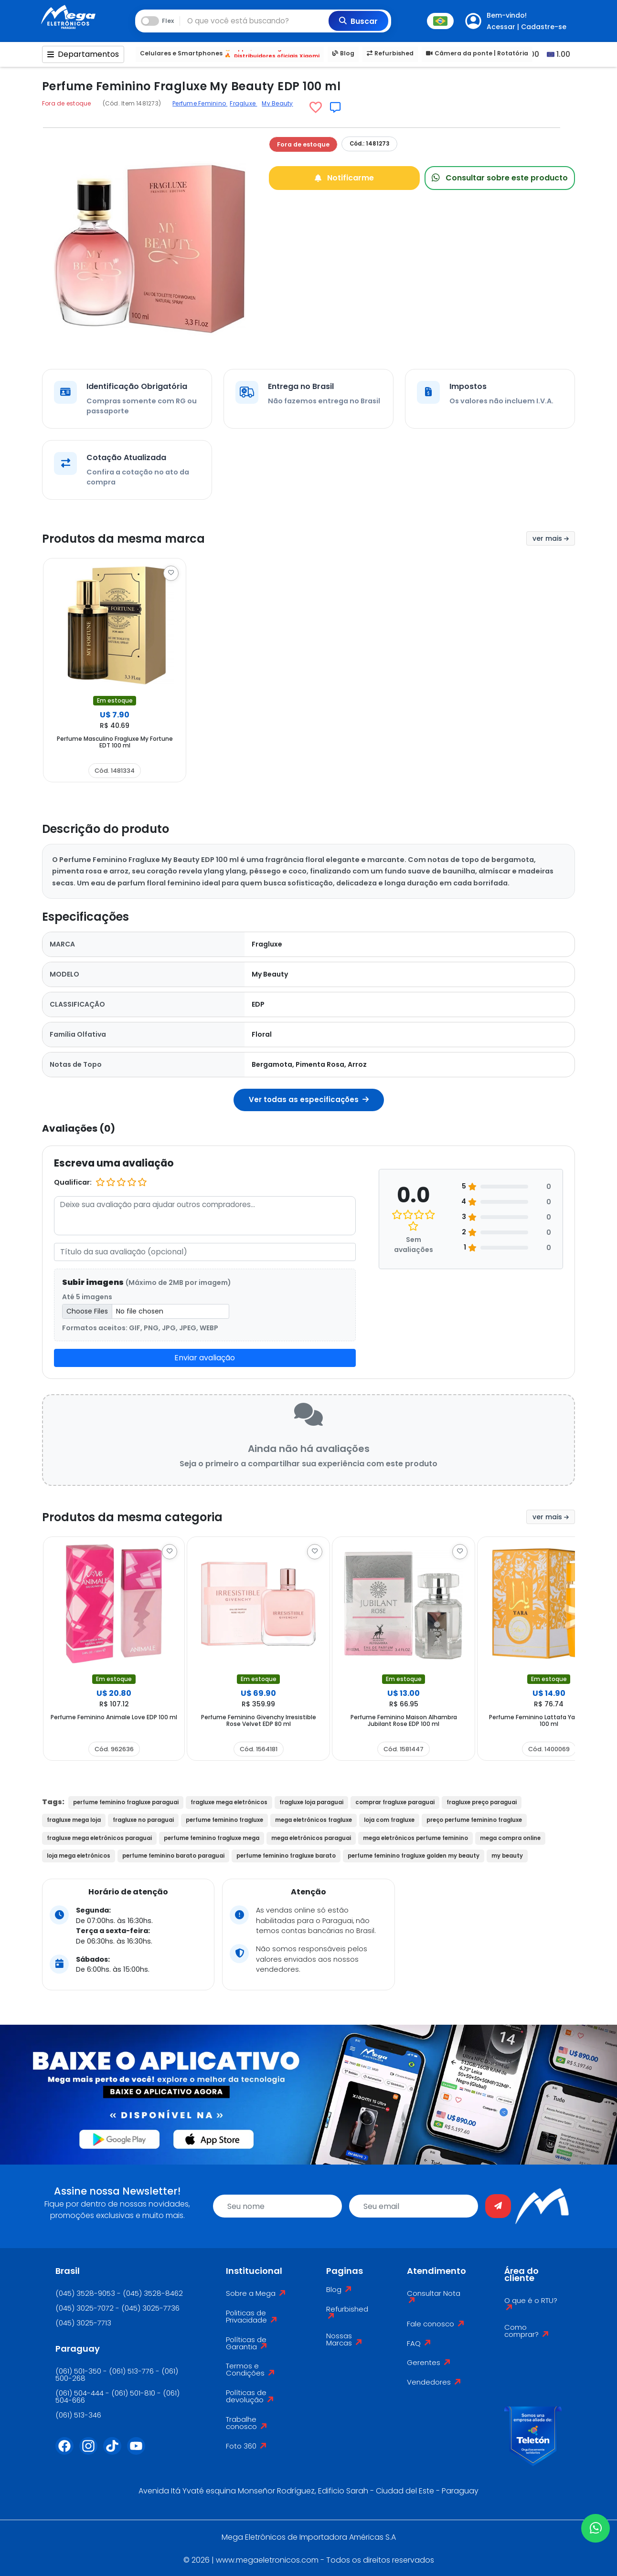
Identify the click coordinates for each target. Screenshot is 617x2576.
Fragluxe (243, 103)
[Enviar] (498, 2206)
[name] (277, 2206)
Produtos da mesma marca (136, 538)
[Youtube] (139, 2452)
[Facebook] (67, 2452)
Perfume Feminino (199, 103)
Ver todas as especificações (309, 1099)
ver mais (550, 538)
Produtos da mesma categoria (147, 1516)
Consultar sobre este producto (500, 176)
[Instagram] (91, 2452)
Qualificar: (73, 1182)
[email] (413, 2206)
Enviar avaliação (204, 1357)
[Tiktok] (115, 2452)
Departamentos (83, 54)
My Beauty (277, 103)
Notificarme (344, 176)
